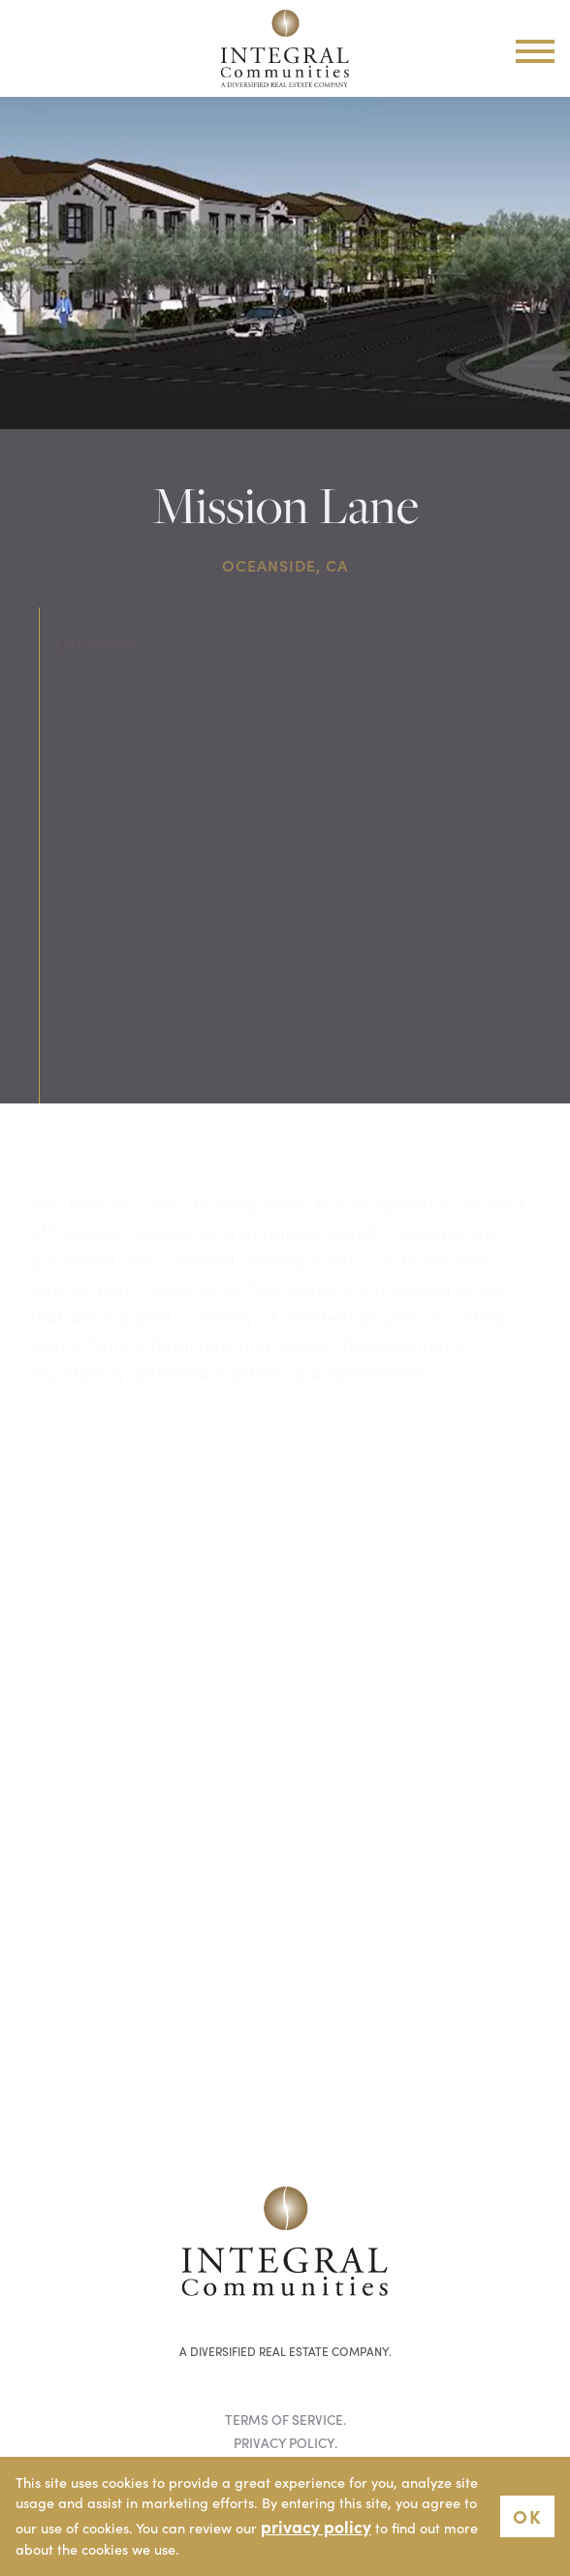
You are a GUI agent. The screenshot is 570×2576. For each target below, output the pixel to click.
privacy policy (316, 2526)
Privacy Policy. (285, 2443)
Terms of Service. (285, 2419)
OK (527, 2515)
